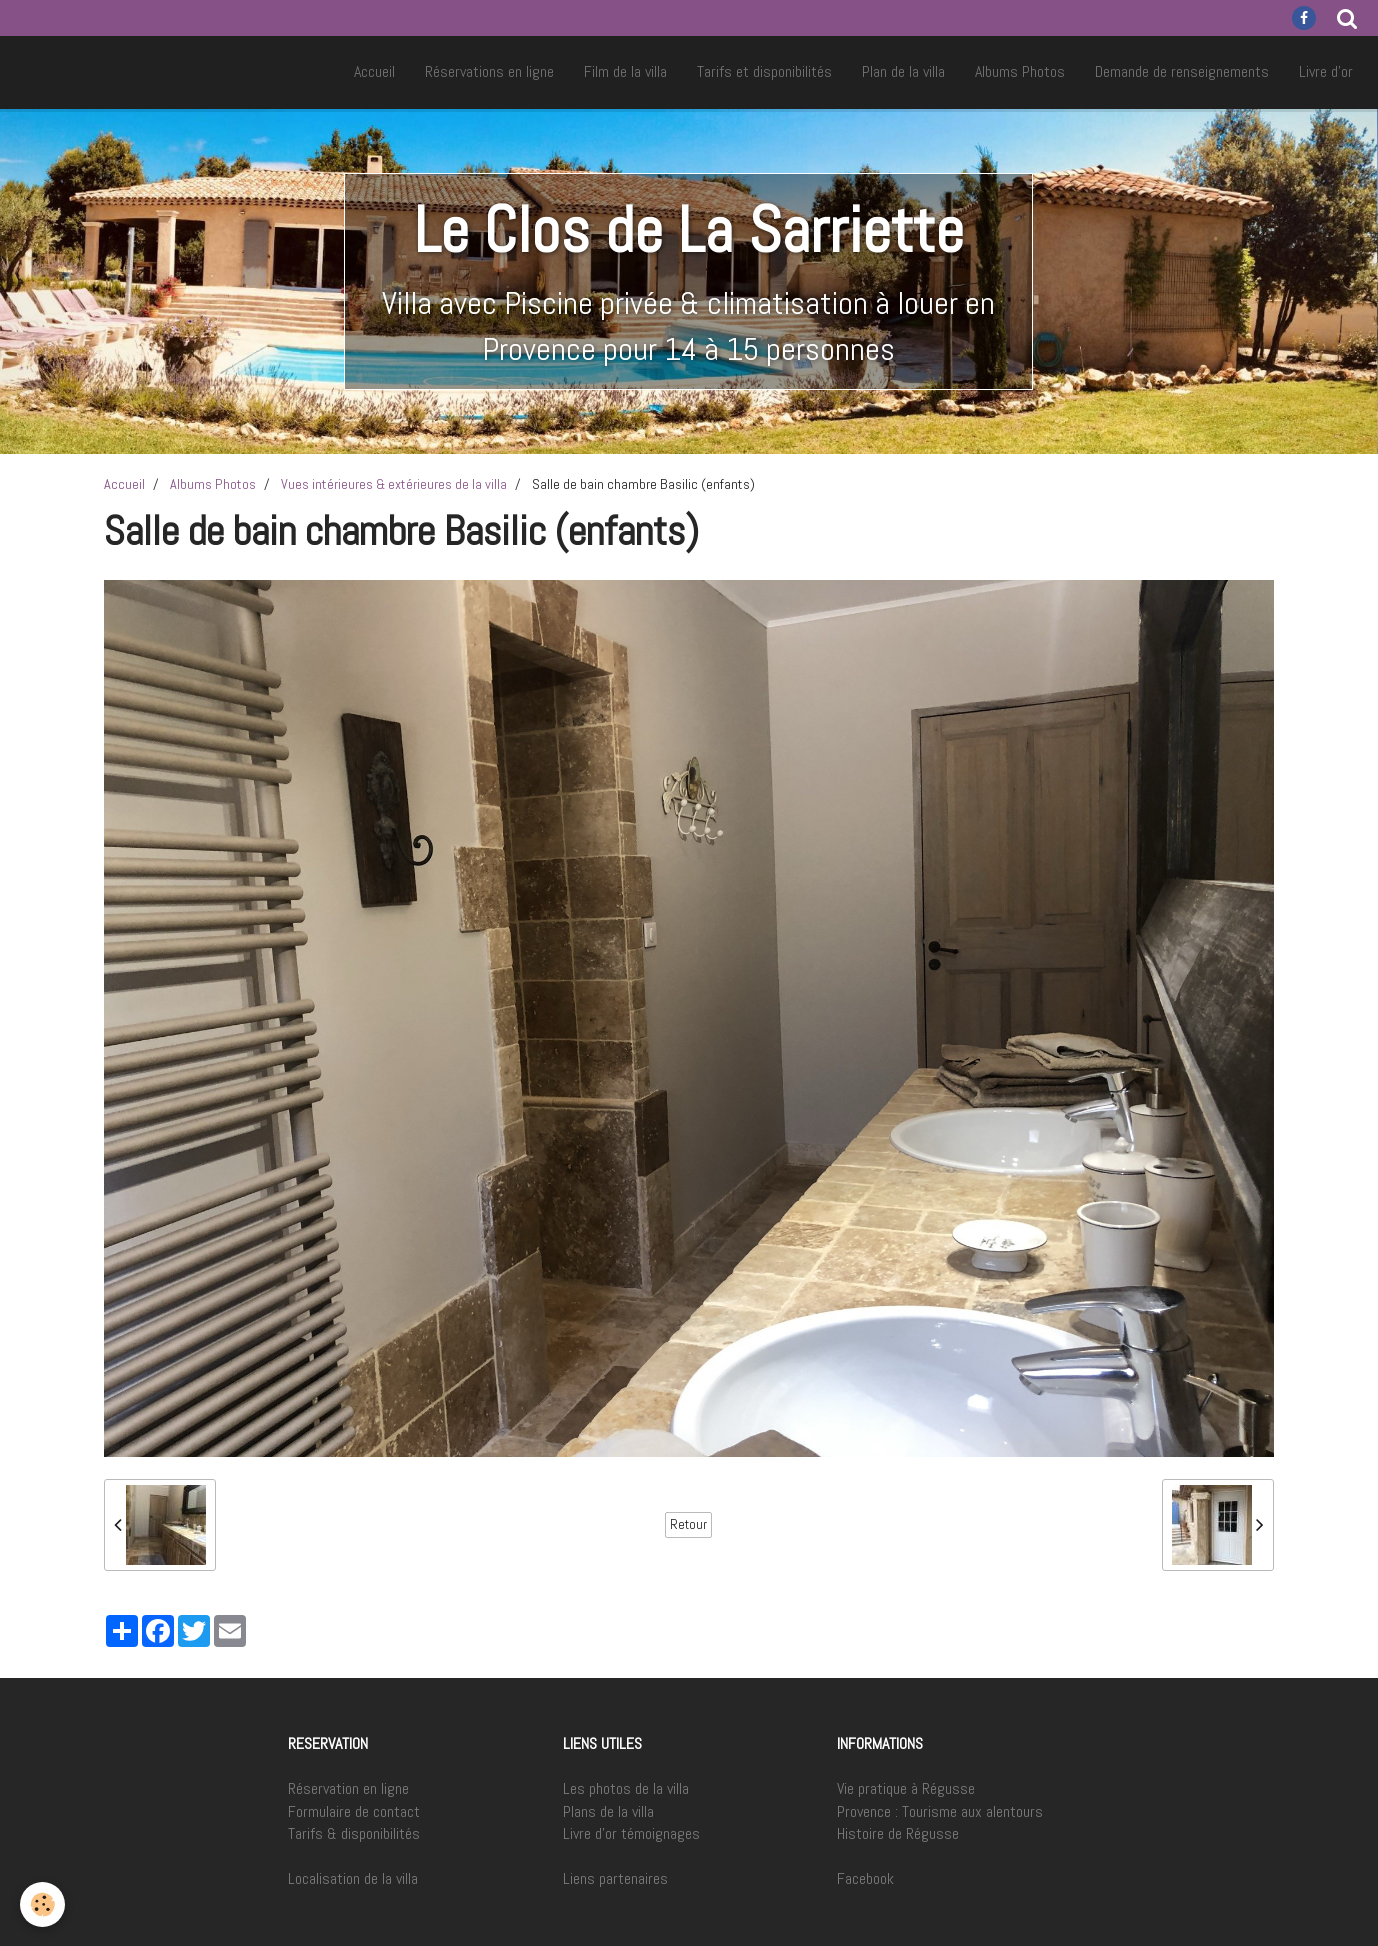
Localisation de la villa (353, 1878)
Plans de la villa (608, 1811)
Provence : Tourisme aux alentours (940, 1811)
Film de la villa (625, 71)
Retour (688, 1524)
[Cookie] (42, 1904)
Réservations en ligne (489, 71)
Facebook (865, 1878)
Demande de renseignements (1182, 71)
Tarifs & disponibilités (354, 1833)
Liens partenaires (615, 1878)
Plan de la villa (903, 71)
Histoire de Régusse (898, 1833)
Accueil (374, 71)
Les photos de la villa (626, 1788)
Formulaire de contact (354, 1811)
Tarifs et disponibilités (764, 71)
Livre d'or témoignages (631, 1833)
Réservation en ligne (348, 1788)
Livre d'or (1326, 71)
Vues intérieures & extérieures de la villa (394, 484)
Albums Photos (1020, 71)
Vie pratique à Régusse (906, 1788)
